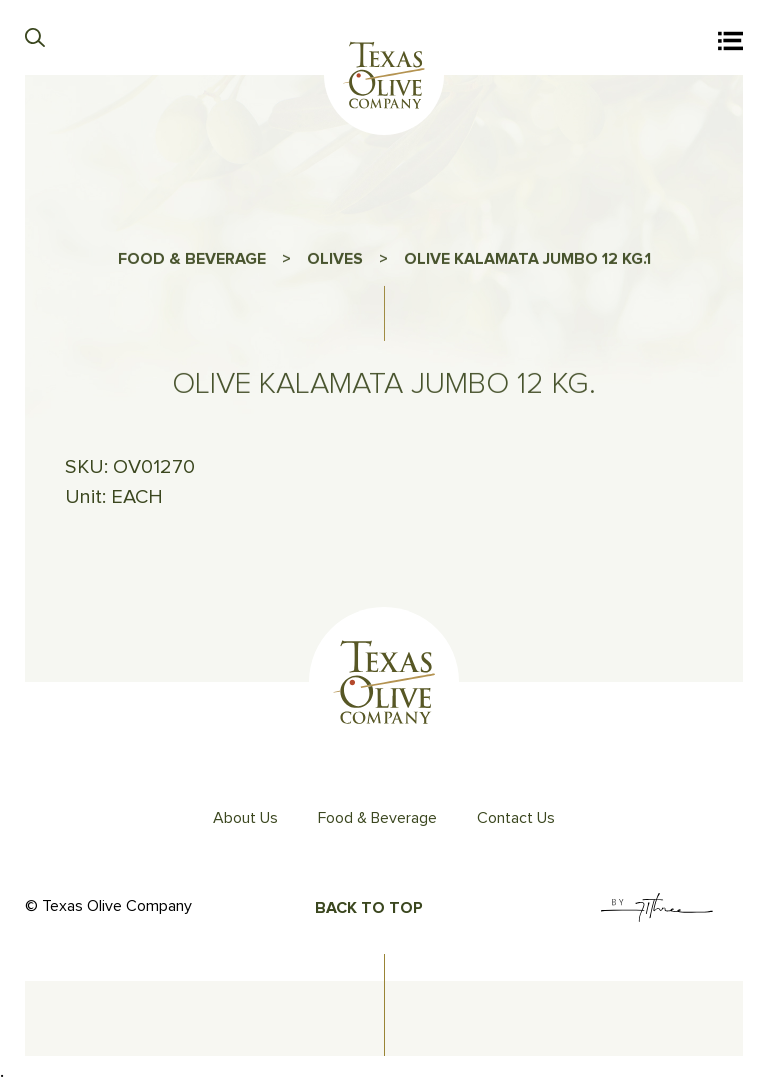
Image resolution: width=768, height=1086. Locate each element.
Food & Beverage (377, 818)
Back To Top (369, 908)
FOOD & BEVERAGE (192, 263)
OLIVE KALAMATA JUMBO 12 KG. (524, 263)
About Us (245, 818)
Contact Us (516, 818)
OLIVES (335, 263)
